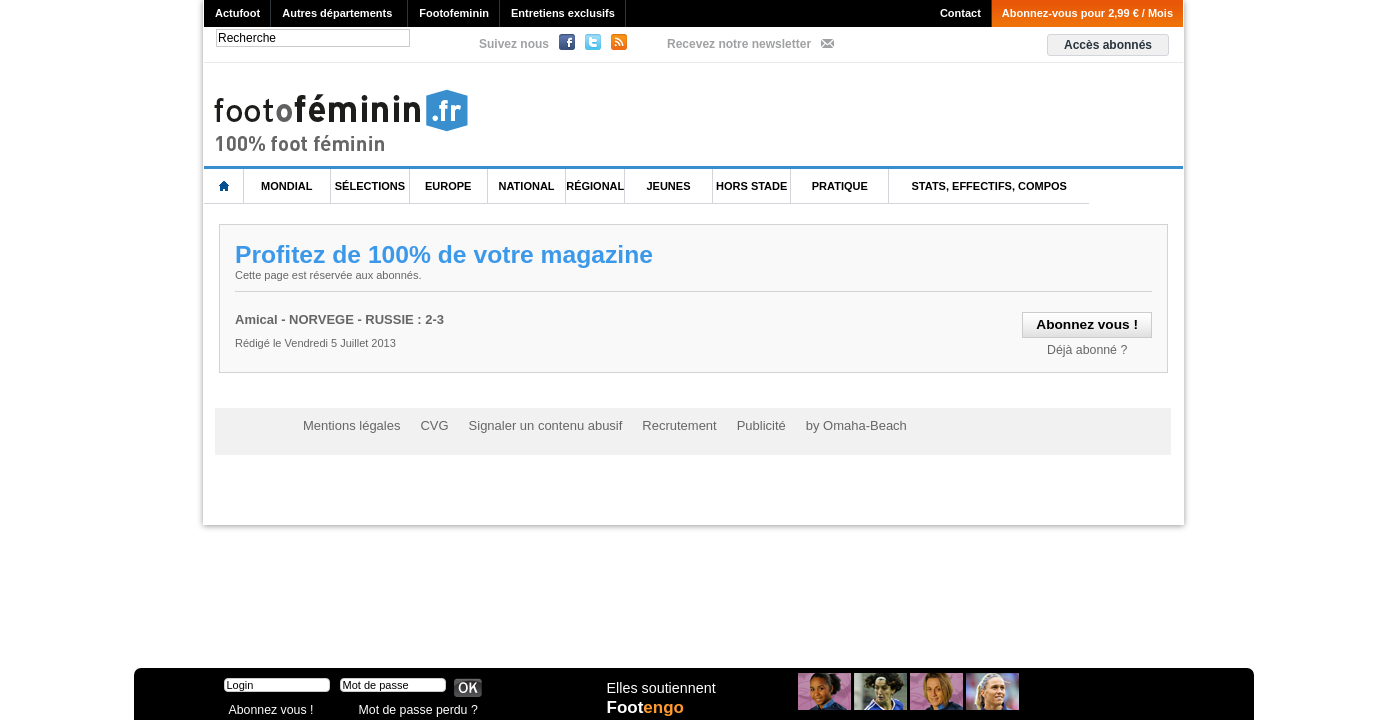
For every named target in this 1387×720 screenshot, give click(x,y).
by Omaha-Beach (821, 422)
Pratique (840, 186)
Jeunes (668, 186)
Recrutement (655, 422)
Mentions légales (348, 422)
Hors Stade (751, 186)
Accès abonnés (1108, 45)
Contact (960, 13)
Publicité (732, 422)
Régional (595, 186)
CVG (426, 422)
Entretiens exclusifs (563, 13)
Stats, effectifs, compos (989, 186)
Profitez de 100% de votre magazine (447, 254)
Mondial (286, 186)
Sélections (370, 186)
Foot (648, 707)
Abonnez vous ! (267, 704)
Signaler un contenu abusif (530, 422)
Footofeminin (454, 13)
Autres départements (337, 13)
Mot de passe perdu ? (412, 704)
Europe (448, 186)
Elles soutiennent (660, 687)
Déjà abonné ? (1090, 348)
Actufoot (237, 13)
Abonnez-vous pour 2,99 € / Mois (1087, 13)
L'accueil (224, 186)
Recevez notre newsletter (739, 44)
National (527, 186)
